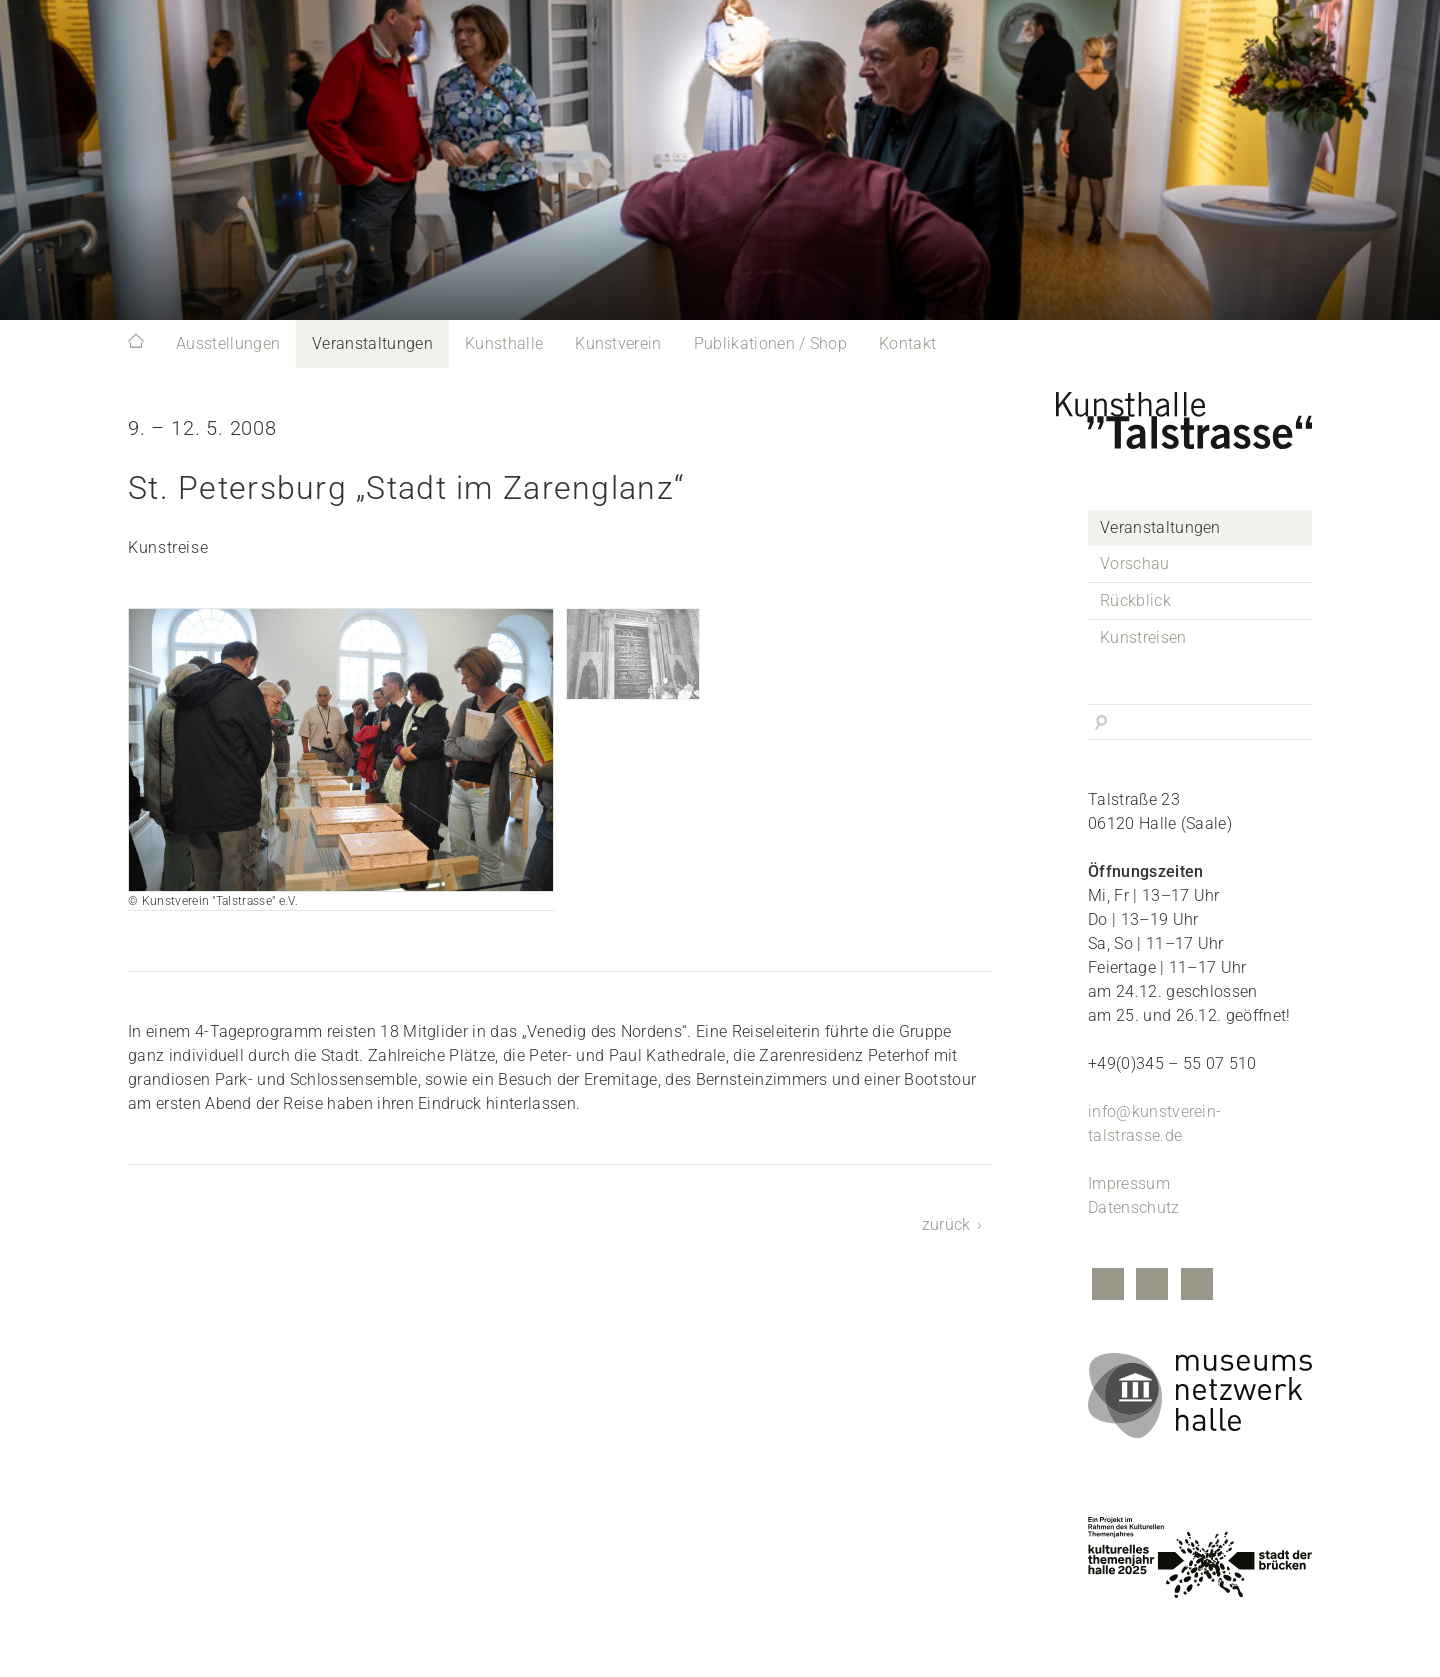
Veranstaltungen (372, 343)
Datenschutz (1134, 1207)
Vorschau (1135, 563)
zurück (946, 1224)
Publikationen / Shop (770, 343)
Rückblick (1135, 600)
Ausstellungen (228, 343)
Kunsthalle (504, 343)
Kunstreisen (1143, 637)
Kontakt (907, 343)
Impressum (1129, 1183)
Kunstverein (618, 343)
